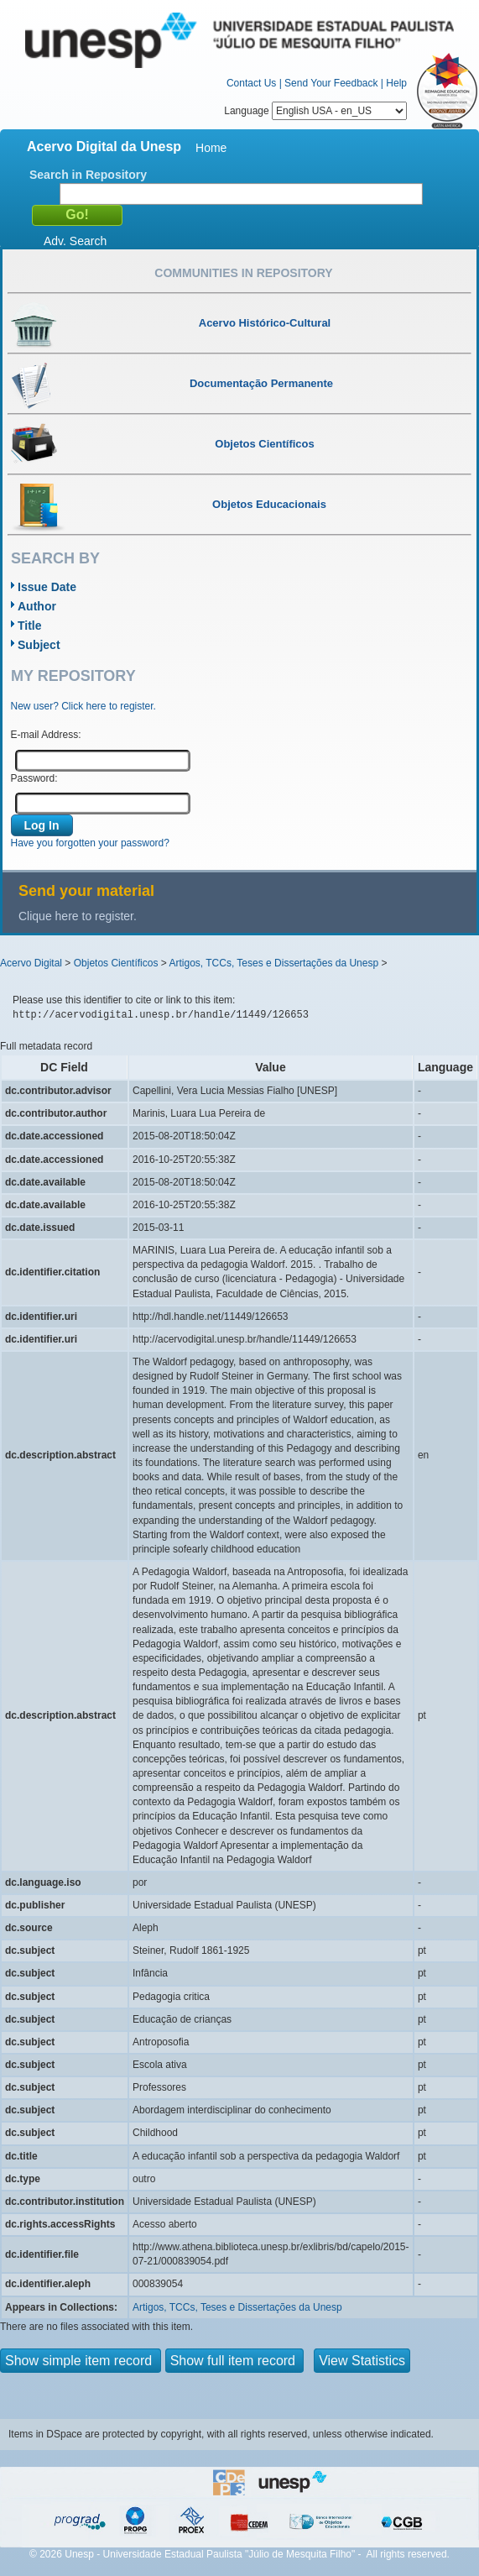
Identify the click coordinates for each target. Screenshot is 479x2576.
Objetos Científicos (116, 963)
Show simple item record (80, 2360)
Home (210, 147)
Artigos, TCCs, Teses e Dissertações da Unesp (273, 963)
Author (37, 606)
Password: (34, 778)
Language (315, 111)
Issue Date (47, 587)
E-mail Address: (46, 735)
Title (30, 625)
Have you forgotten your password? (90, 843)
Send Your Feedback (330, 83)
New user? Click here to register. (83, 706)
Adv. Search (75, 241)
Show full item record (234, 2360)
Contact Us (251, 83)
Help (396, 83)
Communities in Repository (243, 273)
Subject (39, 645)
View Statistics (362, 2360)
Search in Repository (88, 174)
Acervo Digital (31, 963)
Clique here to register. (77, 916)
